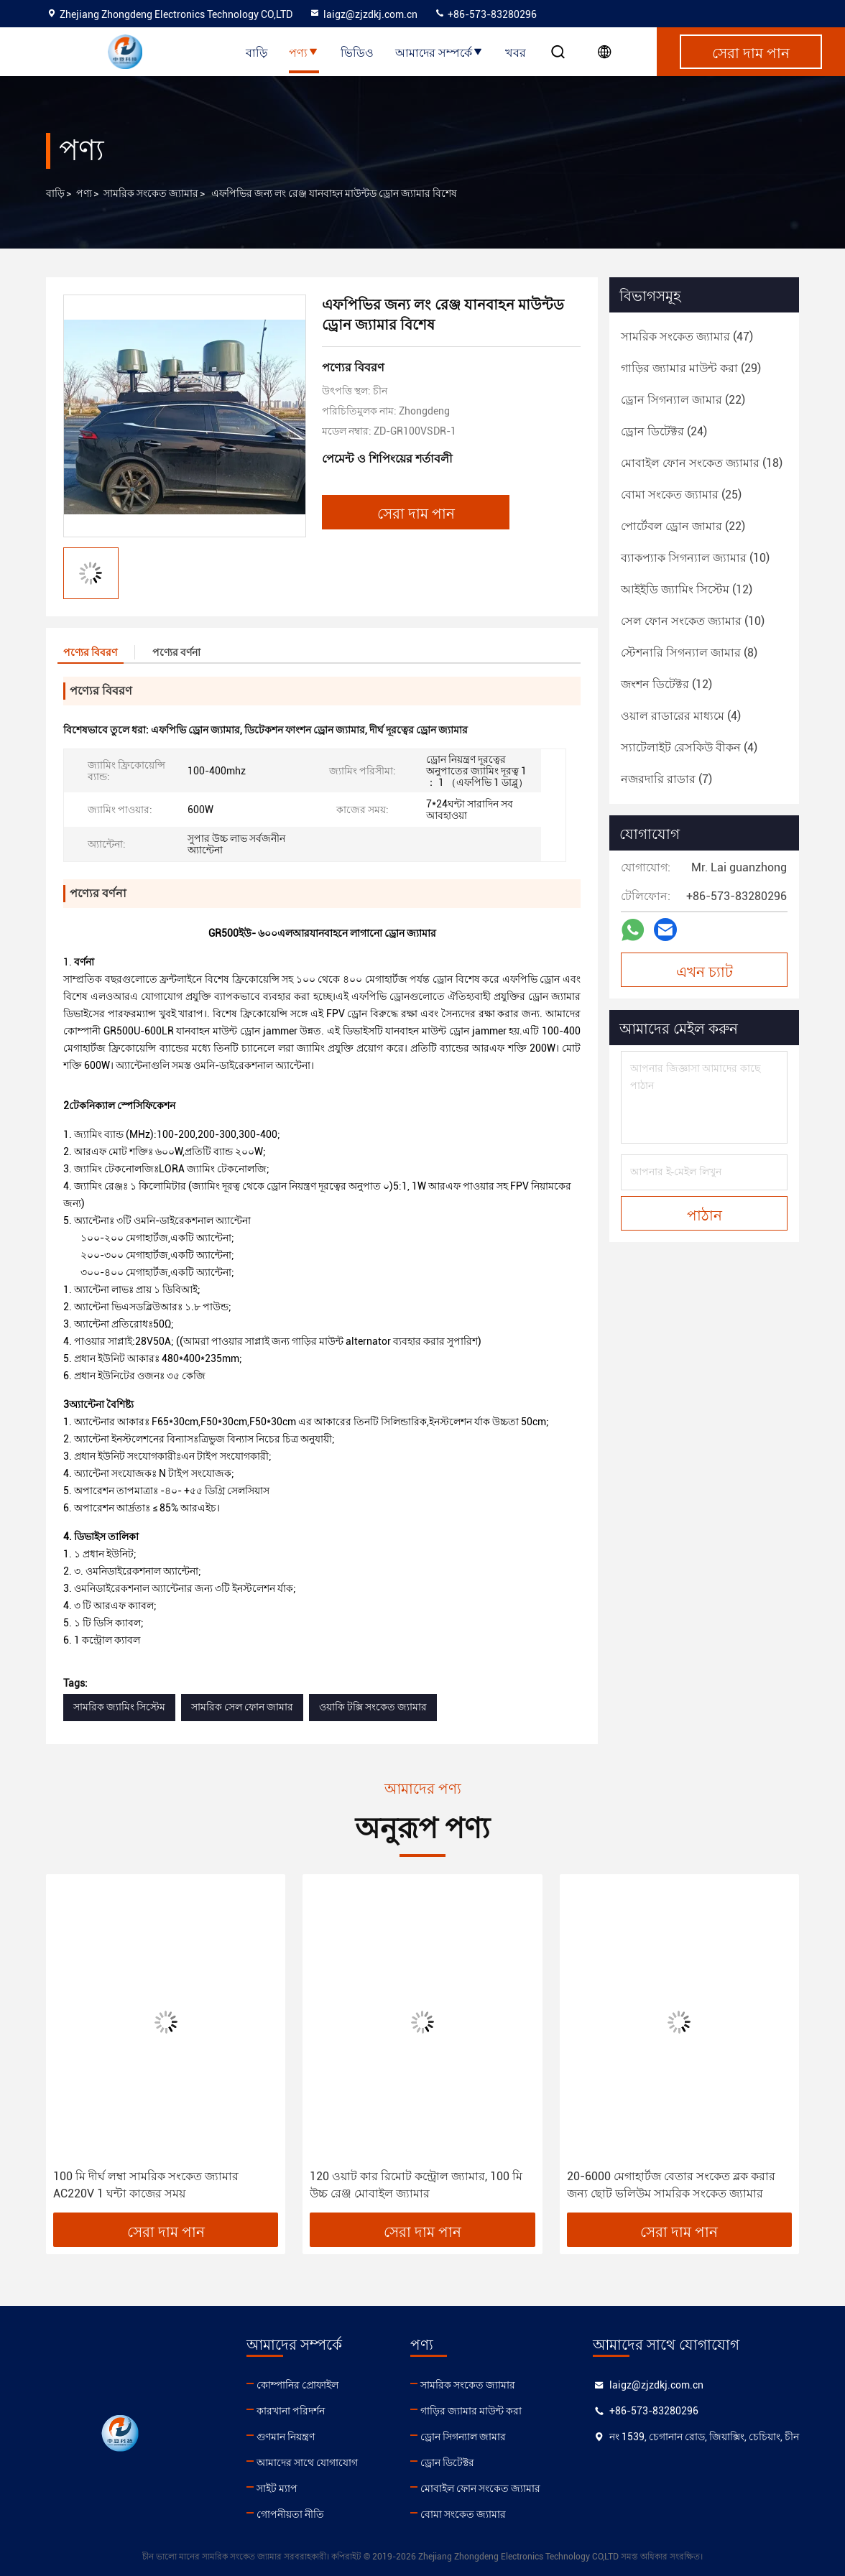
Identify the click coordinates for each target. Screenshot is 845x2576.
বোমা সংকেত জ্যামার (463, 2514)
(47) (687, 336)
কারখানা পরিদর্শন (291, 2411)
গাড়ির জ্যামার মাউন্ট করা (471, 2411)
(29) (691, 368)
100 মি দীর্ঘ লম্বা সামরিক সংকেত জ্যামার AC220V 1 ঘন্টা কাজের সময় (146, 2184)
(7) (666, 779)
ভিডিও (357, 51)
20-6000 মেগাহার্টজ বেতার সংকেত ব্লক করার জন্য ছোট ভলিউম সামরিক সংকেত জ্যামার (671, 2184)
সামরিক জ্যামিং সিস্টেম (119, 1707)
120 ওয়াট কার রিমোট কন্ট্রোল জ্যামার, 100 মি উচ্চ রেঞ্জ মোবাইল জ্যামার (416, 2184)
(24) (664, 431)
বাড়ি (256, 51)
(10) (695, 558)
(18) (701, 463)
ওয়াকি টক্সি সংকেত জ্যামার (373, 1707)
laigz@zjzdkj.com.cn (363, 14)
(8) (689, 652)
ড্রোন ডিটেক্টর (447, 2462)
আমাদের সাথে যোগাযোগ (307, 2462)
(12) (686, 589)
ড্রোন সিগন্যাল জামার (463, 2436)
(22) (683, 400)
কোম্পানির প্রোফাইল (297, 2385)
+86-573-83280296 (485, 14)
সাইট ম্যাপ (277, 2488)
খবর (515, 51)
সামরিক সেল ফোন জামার (242, 1707)
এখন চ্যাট (704, 970)
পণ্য (304, 51)
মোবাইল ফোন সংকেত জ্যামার (480, 2488)
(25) (681, 494)
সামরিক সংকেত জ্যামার (150, 193)
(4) (681, 716)
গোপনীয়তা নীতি (290, 2514)
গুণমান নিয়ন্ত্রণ (286, 2436)
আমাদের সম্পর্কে (439, 51)
